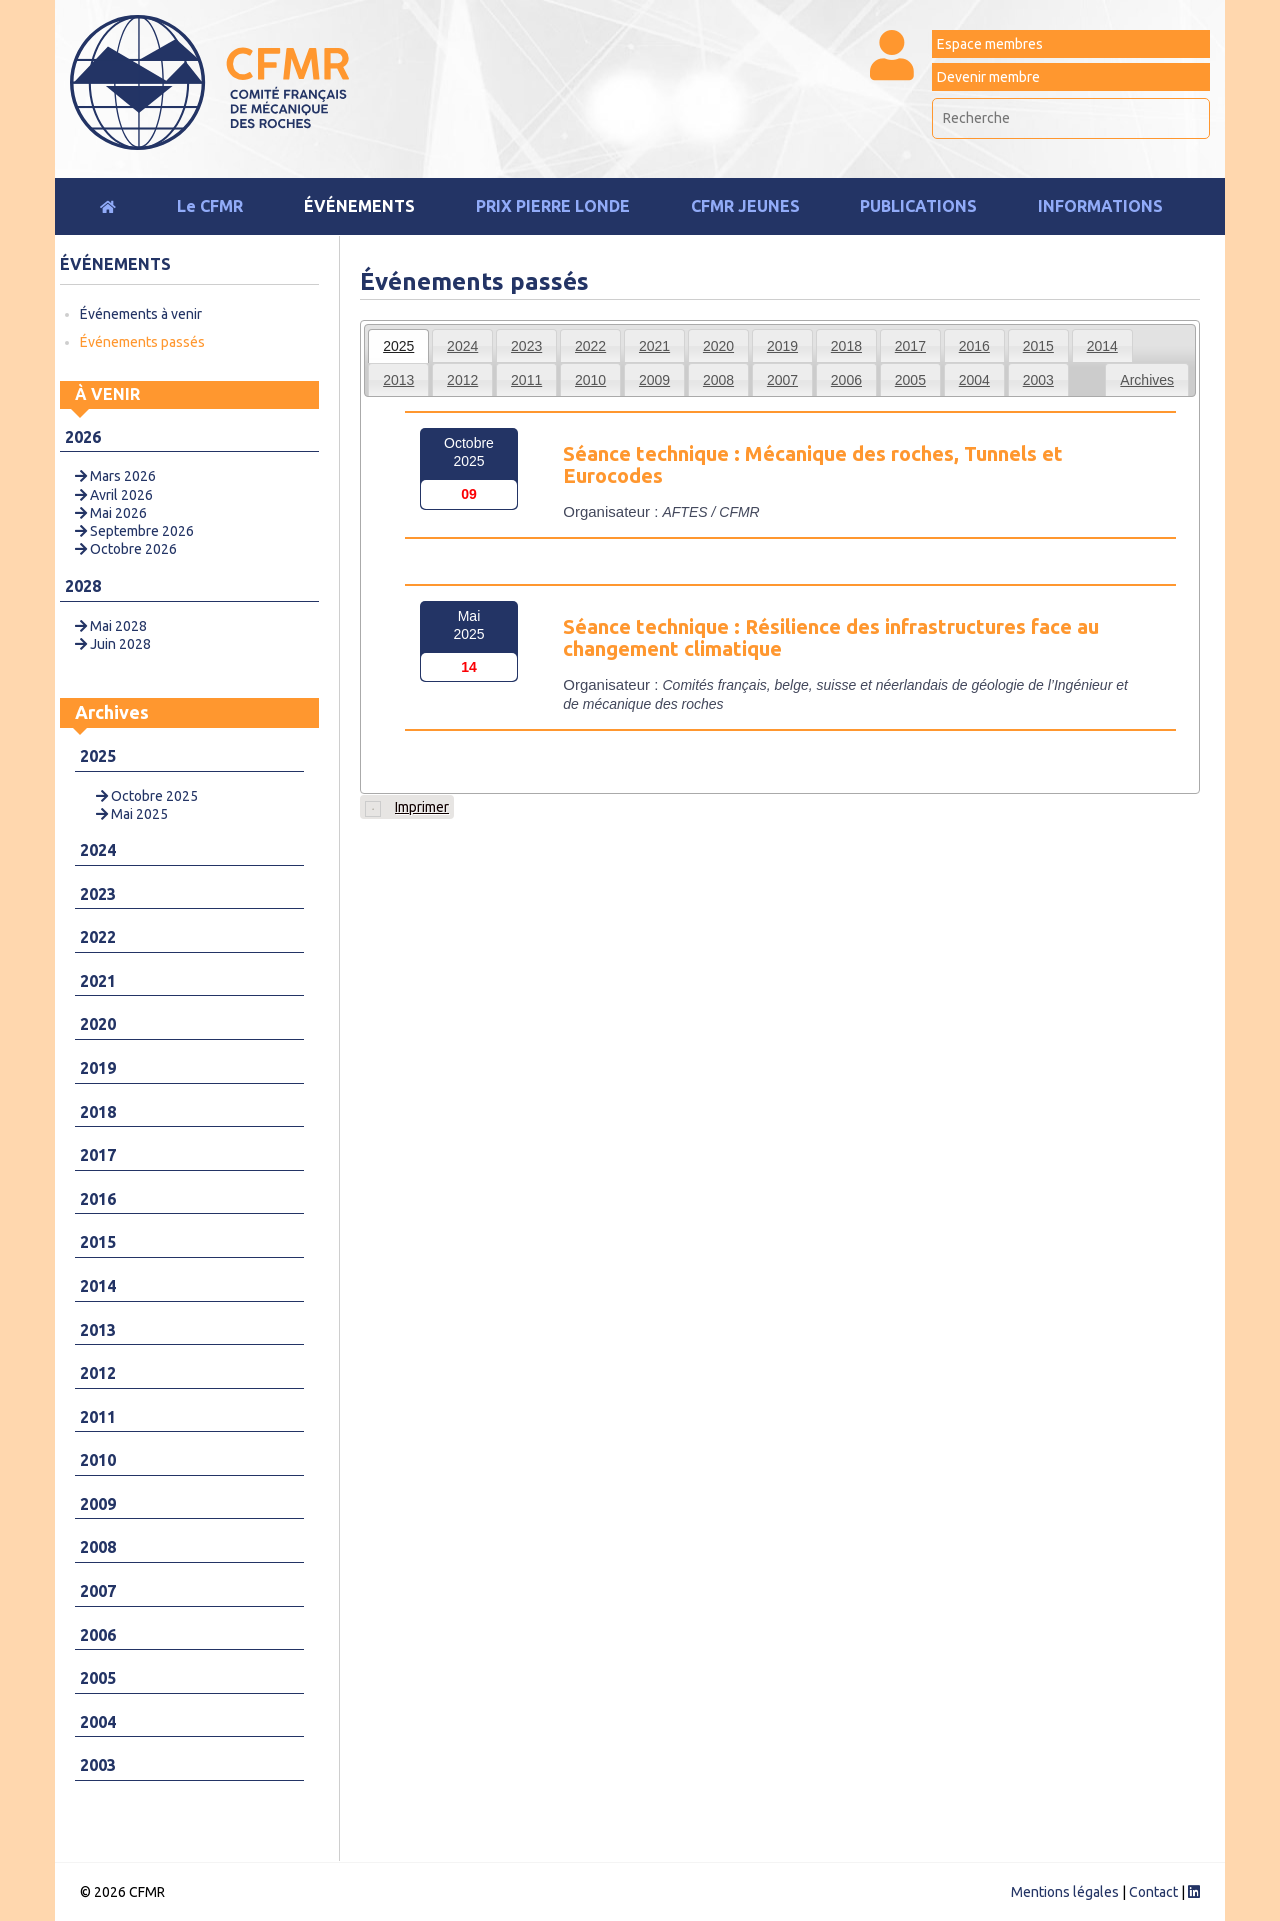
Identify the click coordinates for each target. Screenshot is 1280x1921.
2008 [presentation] (718, 380)
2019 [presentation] (782, 346)
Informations (1100, 206)
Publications (918, 206)
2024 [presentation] (462, 346)
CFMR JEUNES (745, 206)
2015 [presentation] (1038, 346)
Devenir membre (988, 77)
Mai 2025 (132, 814)
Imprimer (407, 807)
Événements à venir (141, 314)
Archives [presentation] (1147, 380)
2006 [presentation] (846, 380)
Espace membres (990, 44)
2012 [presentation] (462, 380)
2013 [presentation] (398, 380)
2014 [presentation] (1102, 346)
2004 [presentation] (974, 380)
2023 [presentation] (526, 346)
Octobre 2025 (147, 796)
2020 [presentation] (718, 346)
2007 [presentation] (782, 380)
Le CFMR (210, 206)
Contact (1153, 1892)
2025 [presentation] (398, 346)
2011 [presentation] (526, 380)
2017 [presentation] (910, 346)
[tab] (398, 346)
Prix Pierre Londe (553, 206)
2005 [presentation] (910, 380)
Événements (359, 206)
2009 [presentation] (654, 380)
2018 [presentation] (846, 346)
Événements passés (142, 342)
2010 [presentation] (590, 380)
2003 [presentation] (1038, 380)
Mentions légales (1065, 1892)
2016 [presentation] (974, 346)
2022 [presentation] (590, 346)
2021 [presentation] (654, 346)
